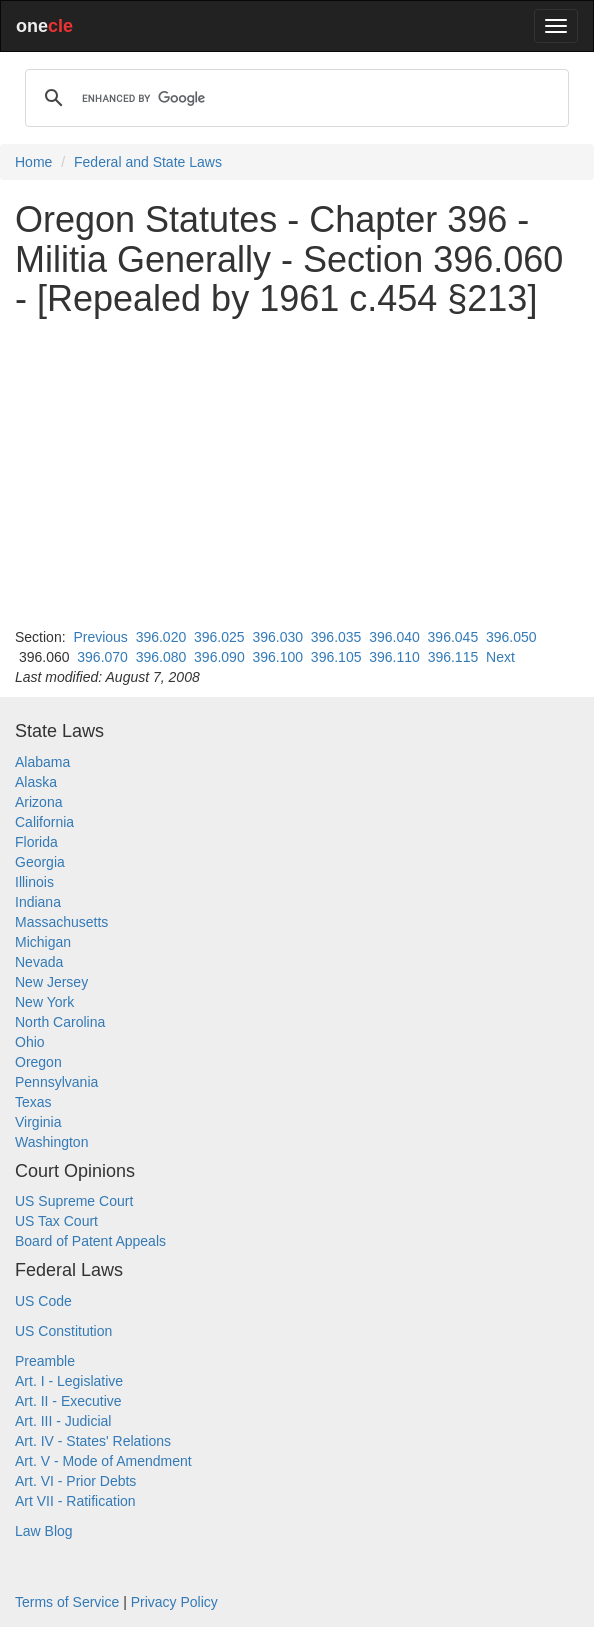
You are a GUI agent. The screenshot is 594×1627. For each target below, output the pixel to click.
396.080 (161, 657)
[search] (294, 98)
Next (500, 657)
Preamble (45, 1361)
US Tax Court (56, 1221)
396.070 (102, 657)
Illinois (34, 882)
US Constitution (63, 1331)
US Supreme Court (74, 1201)
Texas (33, 1102)
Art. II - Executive (68, 1401)
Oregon (38, 1062)
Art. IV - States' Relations (93, 1441)
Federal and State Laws (148, 162)
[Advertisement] (297, 473)
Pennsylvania (56, 1082)
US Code (43, 1301)
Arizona (38, 802)
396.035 (336, 637)
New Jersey (51, 982)
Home (33, 162)
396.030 (277, 637)
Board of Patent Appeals (90, 1241)
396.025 (219, 637)
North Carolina (60, 1022)
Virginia (38, 1122)
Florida (36, 842)
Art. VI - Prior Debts (75, 1481)
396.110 (394, 657)
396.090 (219, 657)
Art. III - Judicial (63, 1421)
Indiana (38, 902)
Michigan (43, 942)
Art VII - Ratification (75, 1501)
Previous (100, 637)
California (44, 822)
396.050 (511, 637)
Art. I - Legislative (69, 1381)
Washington (51, 1142)
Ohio (30, 1042)
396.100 (277, 657)
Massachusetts (61, 922)
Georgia (40, 862)
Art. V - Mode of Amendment (103, 1461)
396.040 (394, 637)
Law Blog (44, 1531)
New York (44, 1002)
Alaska (36, 782)
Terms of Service (67, 1602)
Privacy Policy (174, 1602)
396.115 (453, 657)
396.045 (453, 637)
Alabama (42, 762)
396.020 (161, 637)
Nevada (39, 962)
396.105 (336, 657)
